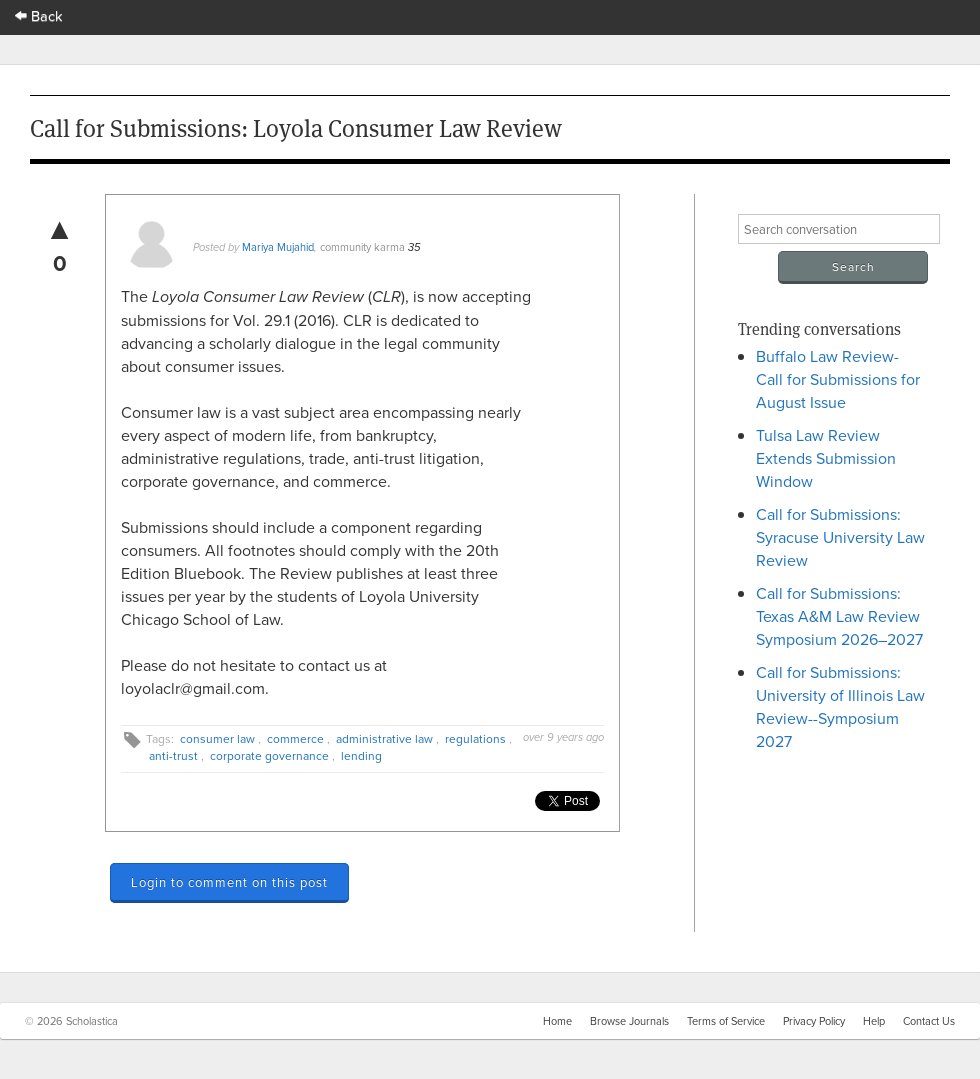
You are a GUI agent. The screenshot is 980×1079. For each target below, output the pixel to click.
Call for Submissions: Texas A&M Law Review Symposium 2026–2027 (839, 616)
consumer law (217, 738)
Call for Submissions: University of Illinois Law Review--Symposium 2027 (840, 706)
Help (874, 1021)
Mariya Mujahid (278, 247)
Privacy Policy (814, 1021)
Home (557, 1021)
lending (361, 755)
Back (39, 15)
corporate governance (269, 755)
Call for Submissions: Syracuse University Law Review (840, 537)
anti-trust (173, 755)
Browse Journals (629, 1021)
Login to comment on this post (229, 882)
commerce (295, 738)
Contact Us (929, 1021)
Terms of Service (726, 1021)
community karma (362, 247)
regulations (475, 738)
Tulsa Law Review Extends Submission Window (826, 458)
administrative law (384, 738)
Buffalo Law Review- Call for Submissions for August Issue (838, 379)
